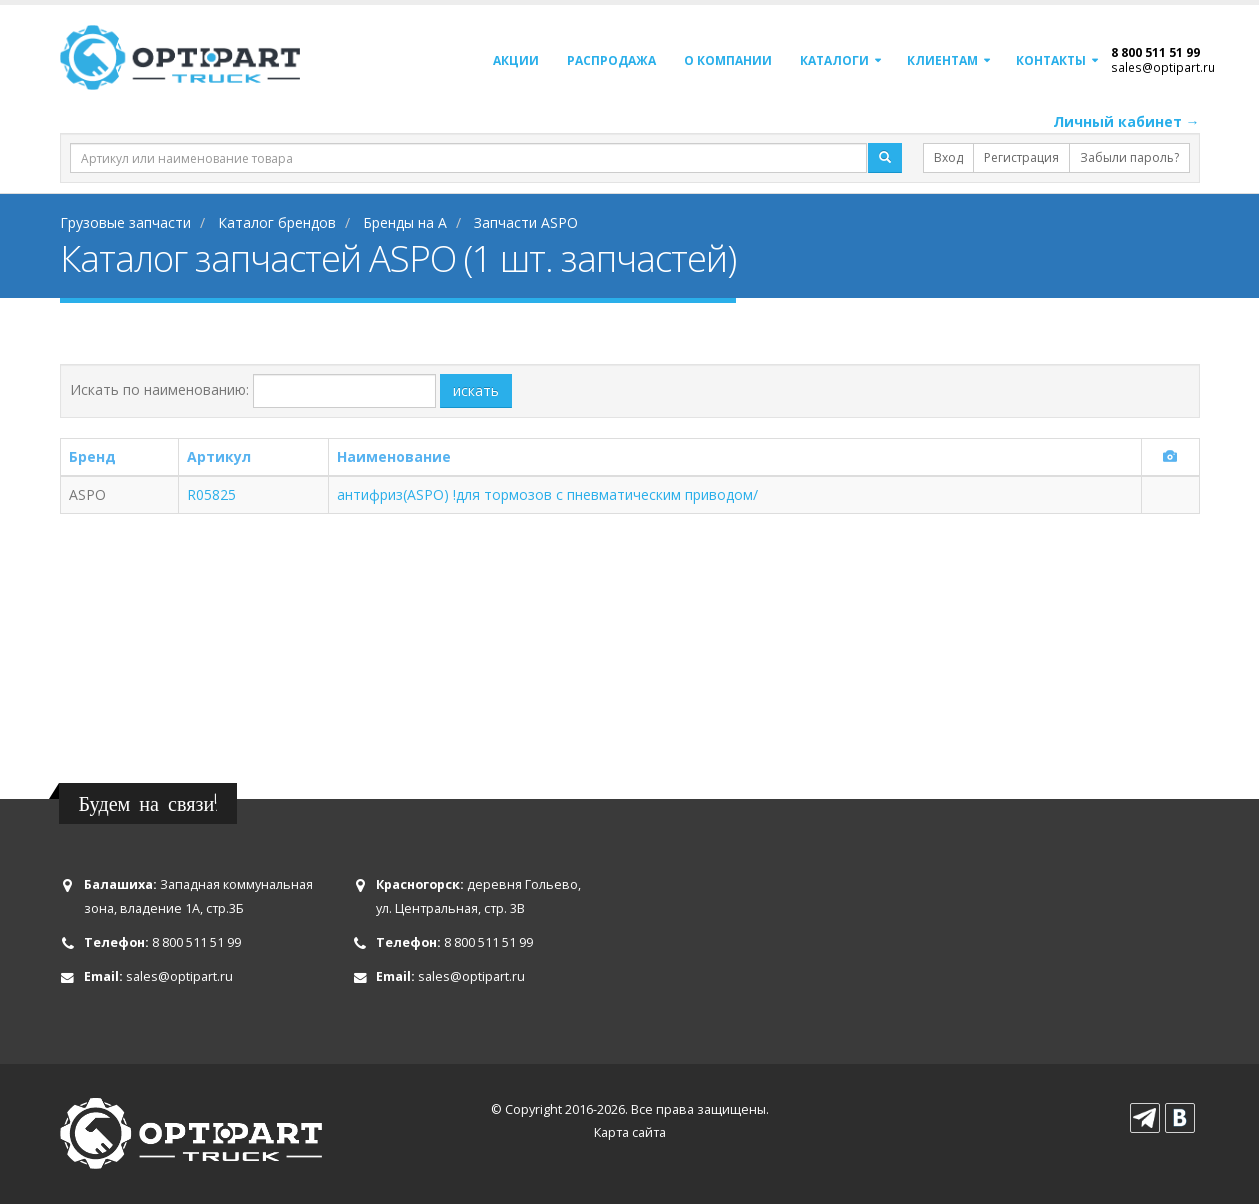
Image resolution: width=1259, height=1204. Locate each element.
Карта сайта (630, 1132)
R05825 (211, 494)
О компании (728, 60)
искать (476, 390)
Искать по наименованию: (159, 389)
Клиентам (942, 60)
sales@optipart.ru (1163, 67)
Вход (948, 157)
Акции (516, 60)
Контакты (1051, 60)
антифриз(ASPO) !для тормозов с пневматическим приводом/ (547, 494)
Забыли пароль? (1129, 157)
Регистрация (1021, 157)
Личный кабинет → (1126, 121)
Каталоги (834, 60)
